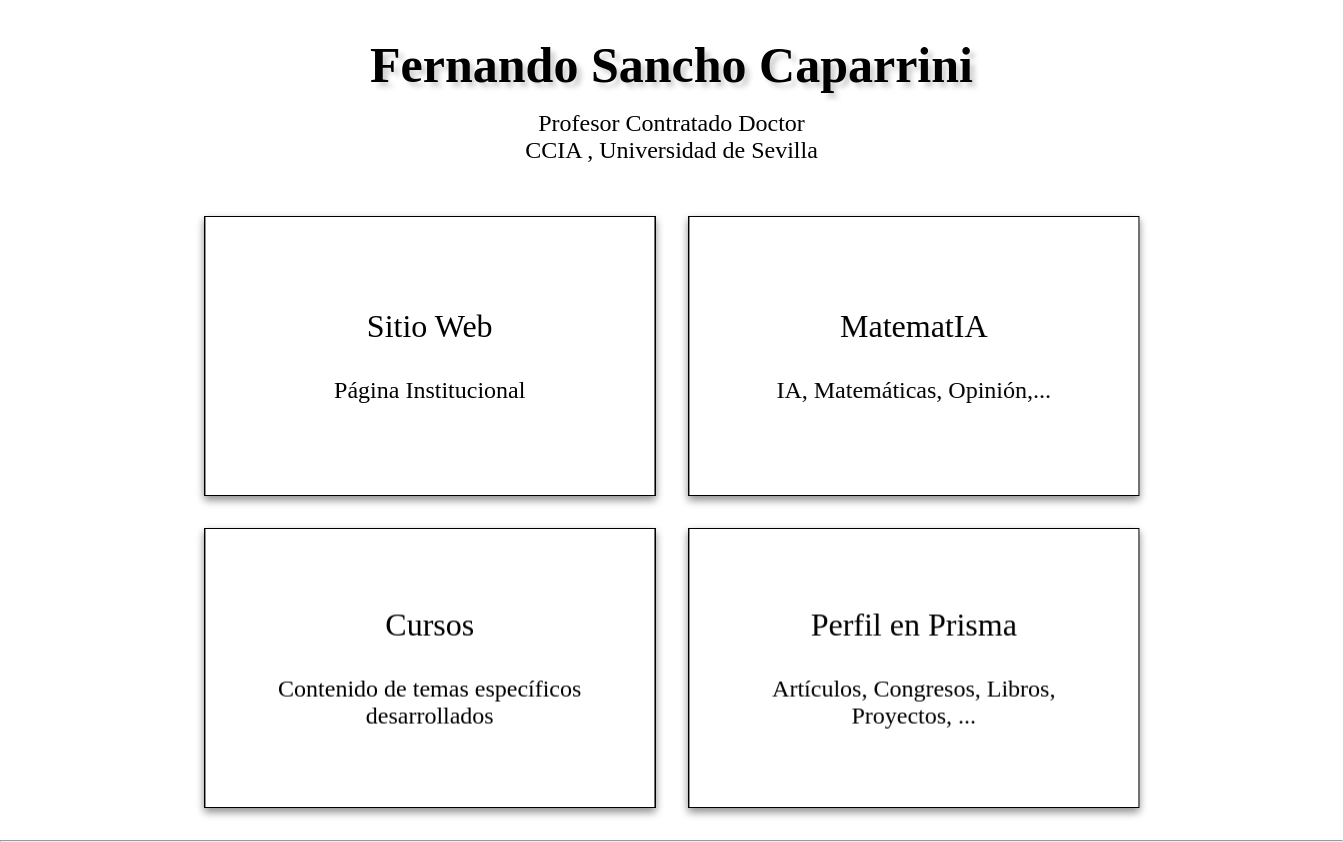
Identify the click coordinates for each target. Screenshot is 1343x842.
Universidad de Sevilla (708, 150)
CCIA (556, 150)
